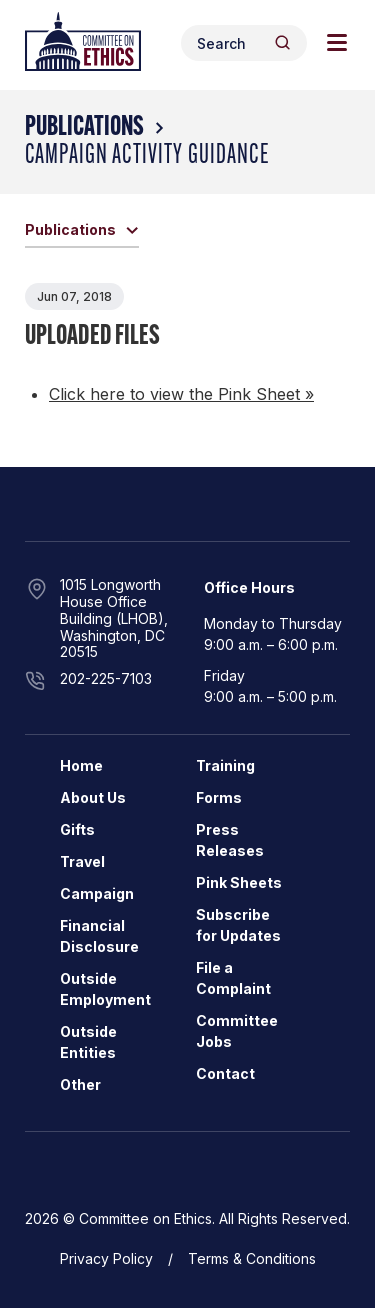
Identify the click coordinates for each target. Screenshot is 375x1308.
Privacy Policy (106, 1258)
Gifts (77, 829)
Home (81, 765)
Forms (219, 797)
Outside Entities (88, 1042)
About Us (93, 797)
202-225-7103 (106, 678)
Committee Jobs (237, 1031)
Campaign (97, 893)
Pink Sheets (239, 882)
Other (80, 1084)
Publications (84, 128)
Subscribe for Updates (238, 925)
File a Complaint (233, 978)
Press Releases (230, 840)
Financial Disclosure (99, 936)
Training (225, 765)
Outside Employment (105, 989)
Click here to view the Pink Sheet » (181, 394)
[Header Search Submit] (282, 42)
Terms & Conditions (252, 1258)
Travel (82, 861)
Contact (225, 1073)
